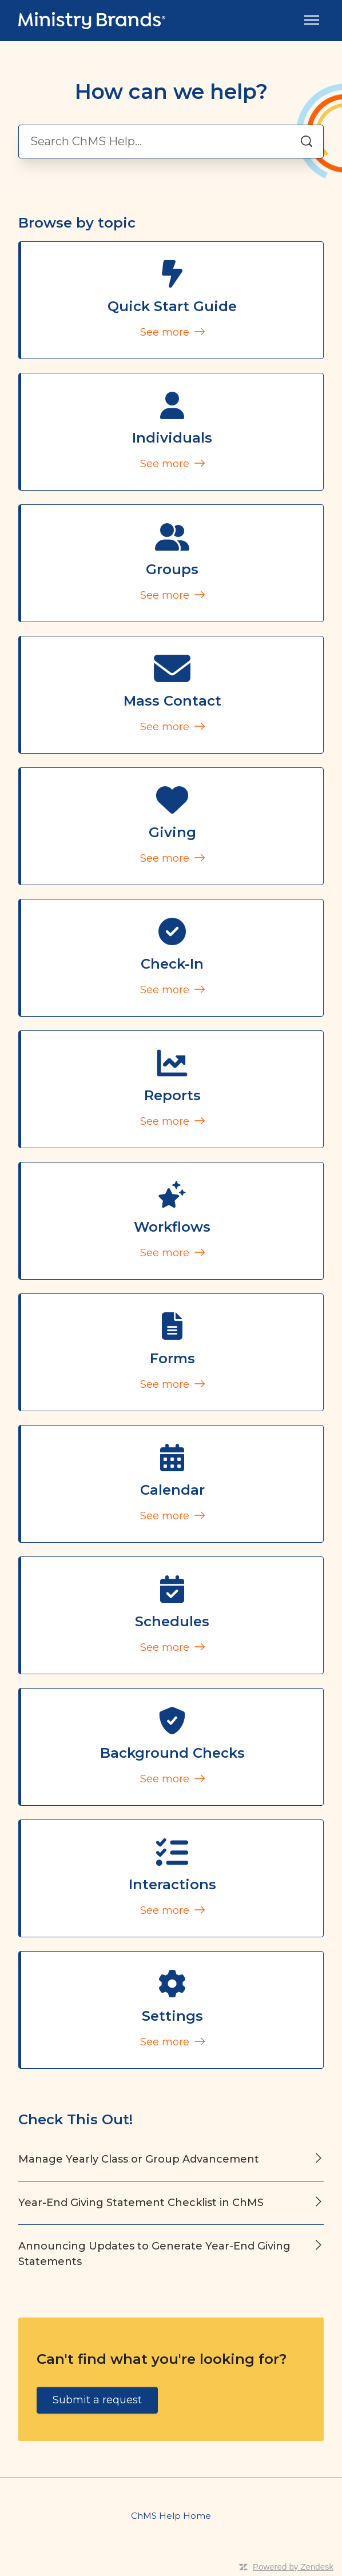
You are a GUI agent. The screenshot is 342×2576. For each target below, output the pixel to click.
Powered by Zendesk (293, 2566)
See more (172, 332)
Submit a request (97, 2400)
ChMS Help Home (171, 2515)
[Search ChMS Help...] (171, 141)
